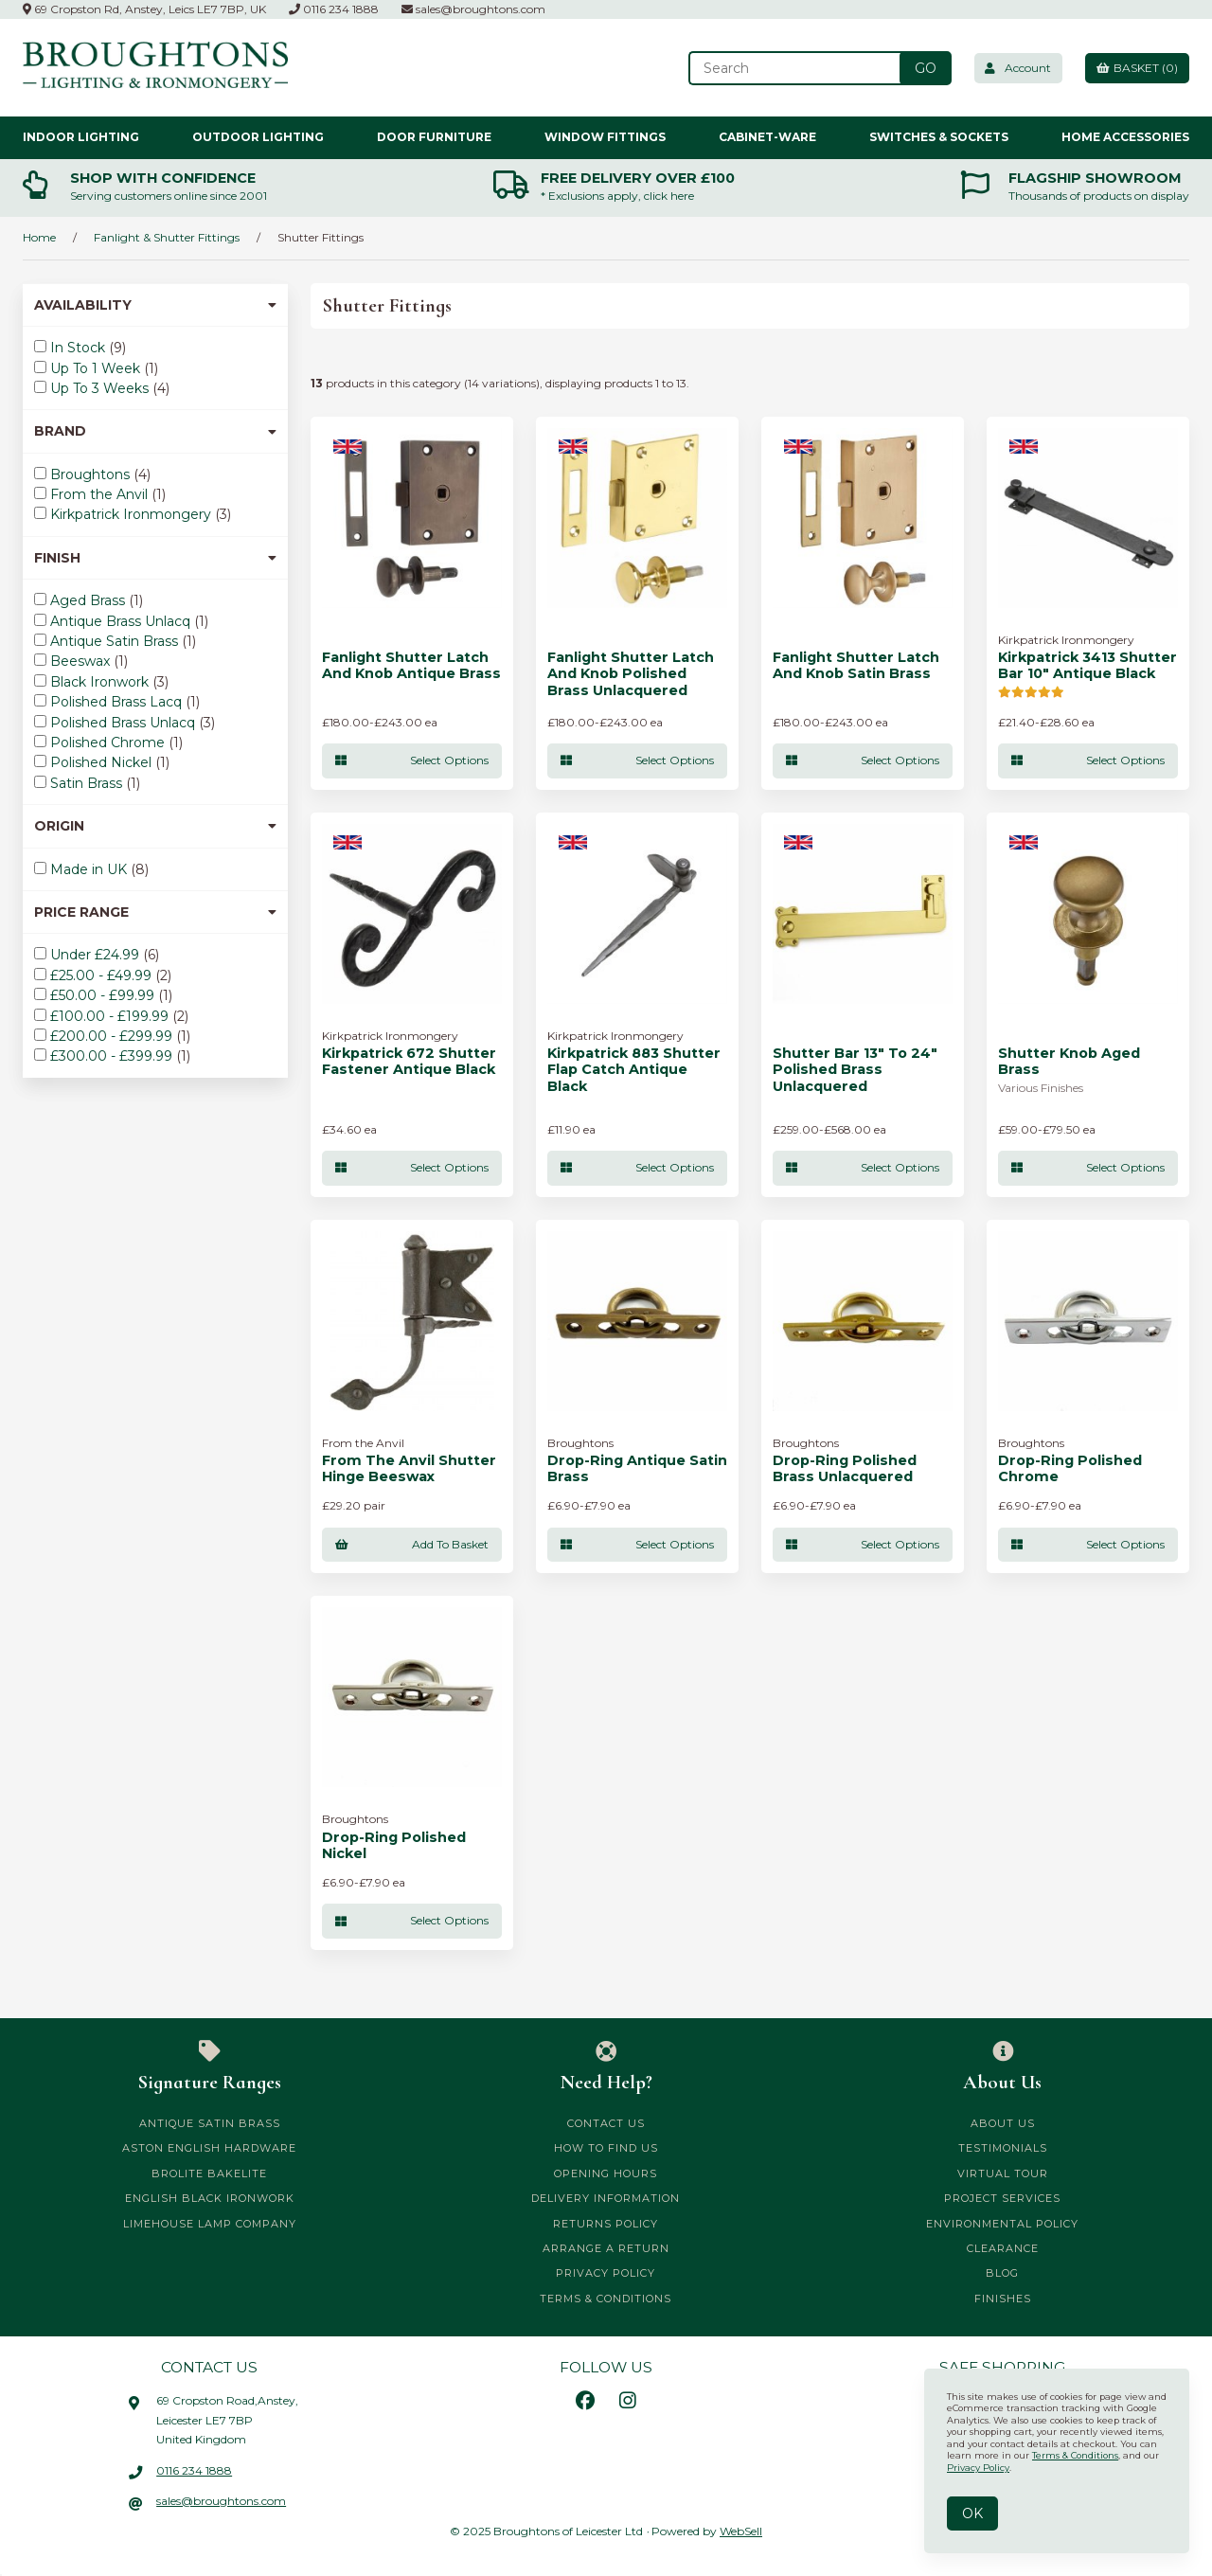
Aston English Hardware (209, 2149)
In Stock (79, 347)
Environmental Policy (1002, 2223)
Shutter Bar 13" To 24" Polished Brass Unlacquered (855, 1070)
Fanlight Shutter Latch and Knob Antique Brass (411, 666)
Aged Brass (89, 600)
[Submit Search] (917, 68)
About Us (1002, 2067)
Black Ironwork (101, 681)
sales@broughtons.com (473, 9)
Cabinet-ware (767, 137)
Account (1012, 68)
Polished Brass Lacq (118, 701)
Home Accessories (1125, 137)
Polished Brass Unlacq (124, 722)
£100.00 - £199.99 (111, 1016)
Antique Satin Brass (116, 641)
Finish (155, 557)
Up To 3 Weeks (101, 388)
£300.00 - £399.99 (113, 1055)
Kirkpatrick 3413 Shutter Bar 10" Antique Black (1087, 666)
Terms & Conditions (605, 2298)
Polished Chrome (109, 742)
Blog (1002, 2274)
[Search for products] (788, 68)
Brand (155, 430)
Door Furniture (434, 137)
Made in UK (90, 869)
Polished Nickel (102, 762)
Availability (155, 304)
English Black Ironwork (209, 2199)
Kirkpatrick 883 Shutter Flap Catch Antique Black (634, 1070)
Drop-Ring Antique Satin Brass (637, 1469)
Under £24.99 (96, 954)
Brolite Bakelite (209, 2173)
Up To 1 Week (97, 368)
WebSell (741, 2532)
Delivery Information (605, 2199)
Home (39, 237)
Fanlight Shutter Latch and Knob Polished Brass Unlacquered (630, 674)
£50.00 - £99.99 (104, 995)
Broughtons (92, 474)
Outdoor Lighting (258, 137)
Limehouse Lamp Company (209, 2223)
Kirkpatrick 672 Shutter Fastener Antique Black (409, 1062)
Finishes (1002, 2298)
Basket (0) (1135, 68)
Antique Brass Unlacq (122, 621)
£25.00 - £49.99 (102, 975)
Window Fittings (605, 137)
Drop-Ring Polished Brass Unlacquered (845, 1469)
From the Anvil (101, 494)
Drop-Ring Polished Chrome (1070, 1469)
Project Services (1002, 2199)
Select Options (412, 760)
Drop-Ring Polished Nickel (394, 1846)
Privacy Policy (605, 2274)
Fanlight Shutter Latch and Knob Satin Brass (856, 666)
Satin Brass (88, 783)
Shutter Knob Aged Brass (1069, 1062)
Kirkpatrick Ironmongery (132, 514)
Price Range (155, 912)
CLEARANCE (1003, 2248)
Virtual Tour (1002, 2173)
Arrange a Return (606, 2248)
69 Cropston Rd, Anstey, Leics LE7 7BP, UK (144, 9)
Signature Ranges (210, 2067)
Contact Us (606, 2124)
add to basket (412, 1544)
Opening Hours (605, 2173)
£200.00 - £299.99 (113, 1036)
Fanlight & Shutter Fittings (167, 237)
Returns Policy (605, 2223)
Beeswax (82, 661)
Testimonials (1002, 2149)
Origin (155, 825)
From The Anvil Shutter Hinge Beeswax (409, 1469)
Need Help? (606, 2067)
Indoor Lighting (81, 137)
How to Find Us (606, 2149)
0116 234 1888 (334, 9)
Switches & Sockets (938, 137)
